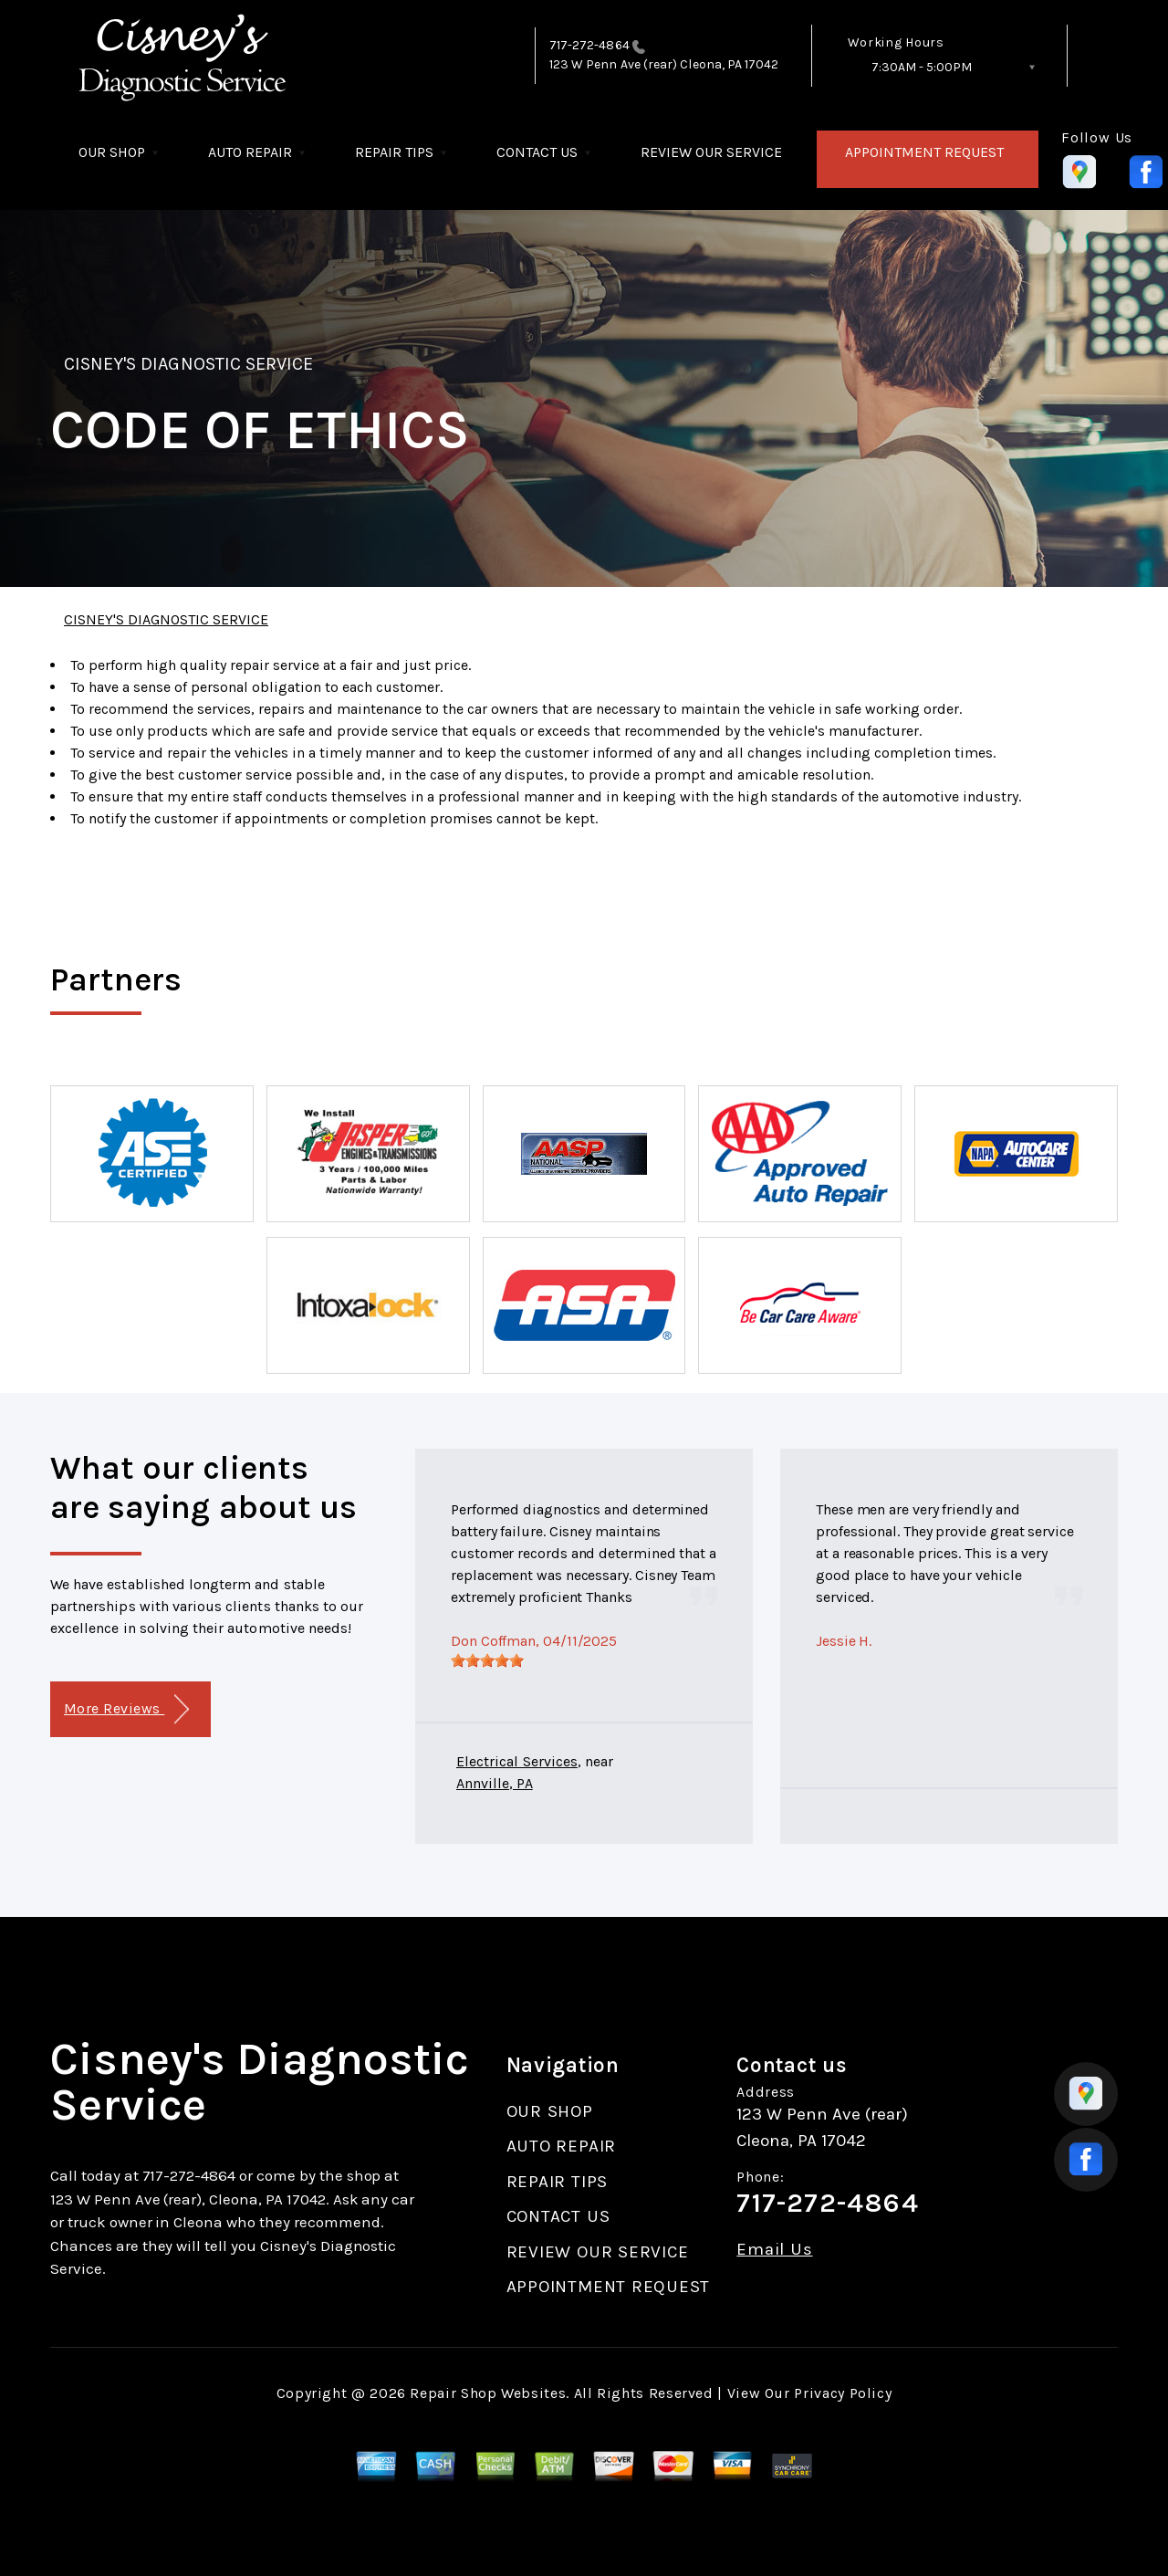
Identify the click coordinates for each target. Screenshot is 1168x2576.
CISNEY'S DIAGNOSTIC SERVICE (188, 363)
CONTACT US (537, 152)
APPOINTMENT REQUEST (924, 152)
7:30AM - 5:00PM (921, 67)
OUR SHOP (111, 152)
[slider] (487, 1660)
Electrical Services (517, 1761)
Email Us (774, 2249)
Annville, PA (494, 1783)
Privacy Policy (843, 2393)
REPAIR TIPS (394, 152)
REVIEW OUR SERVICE (711, 152)
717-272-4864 (589, 45)
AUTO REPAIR (250, 152)
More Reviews (126, 1709)
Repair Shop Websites (488, 2393)
